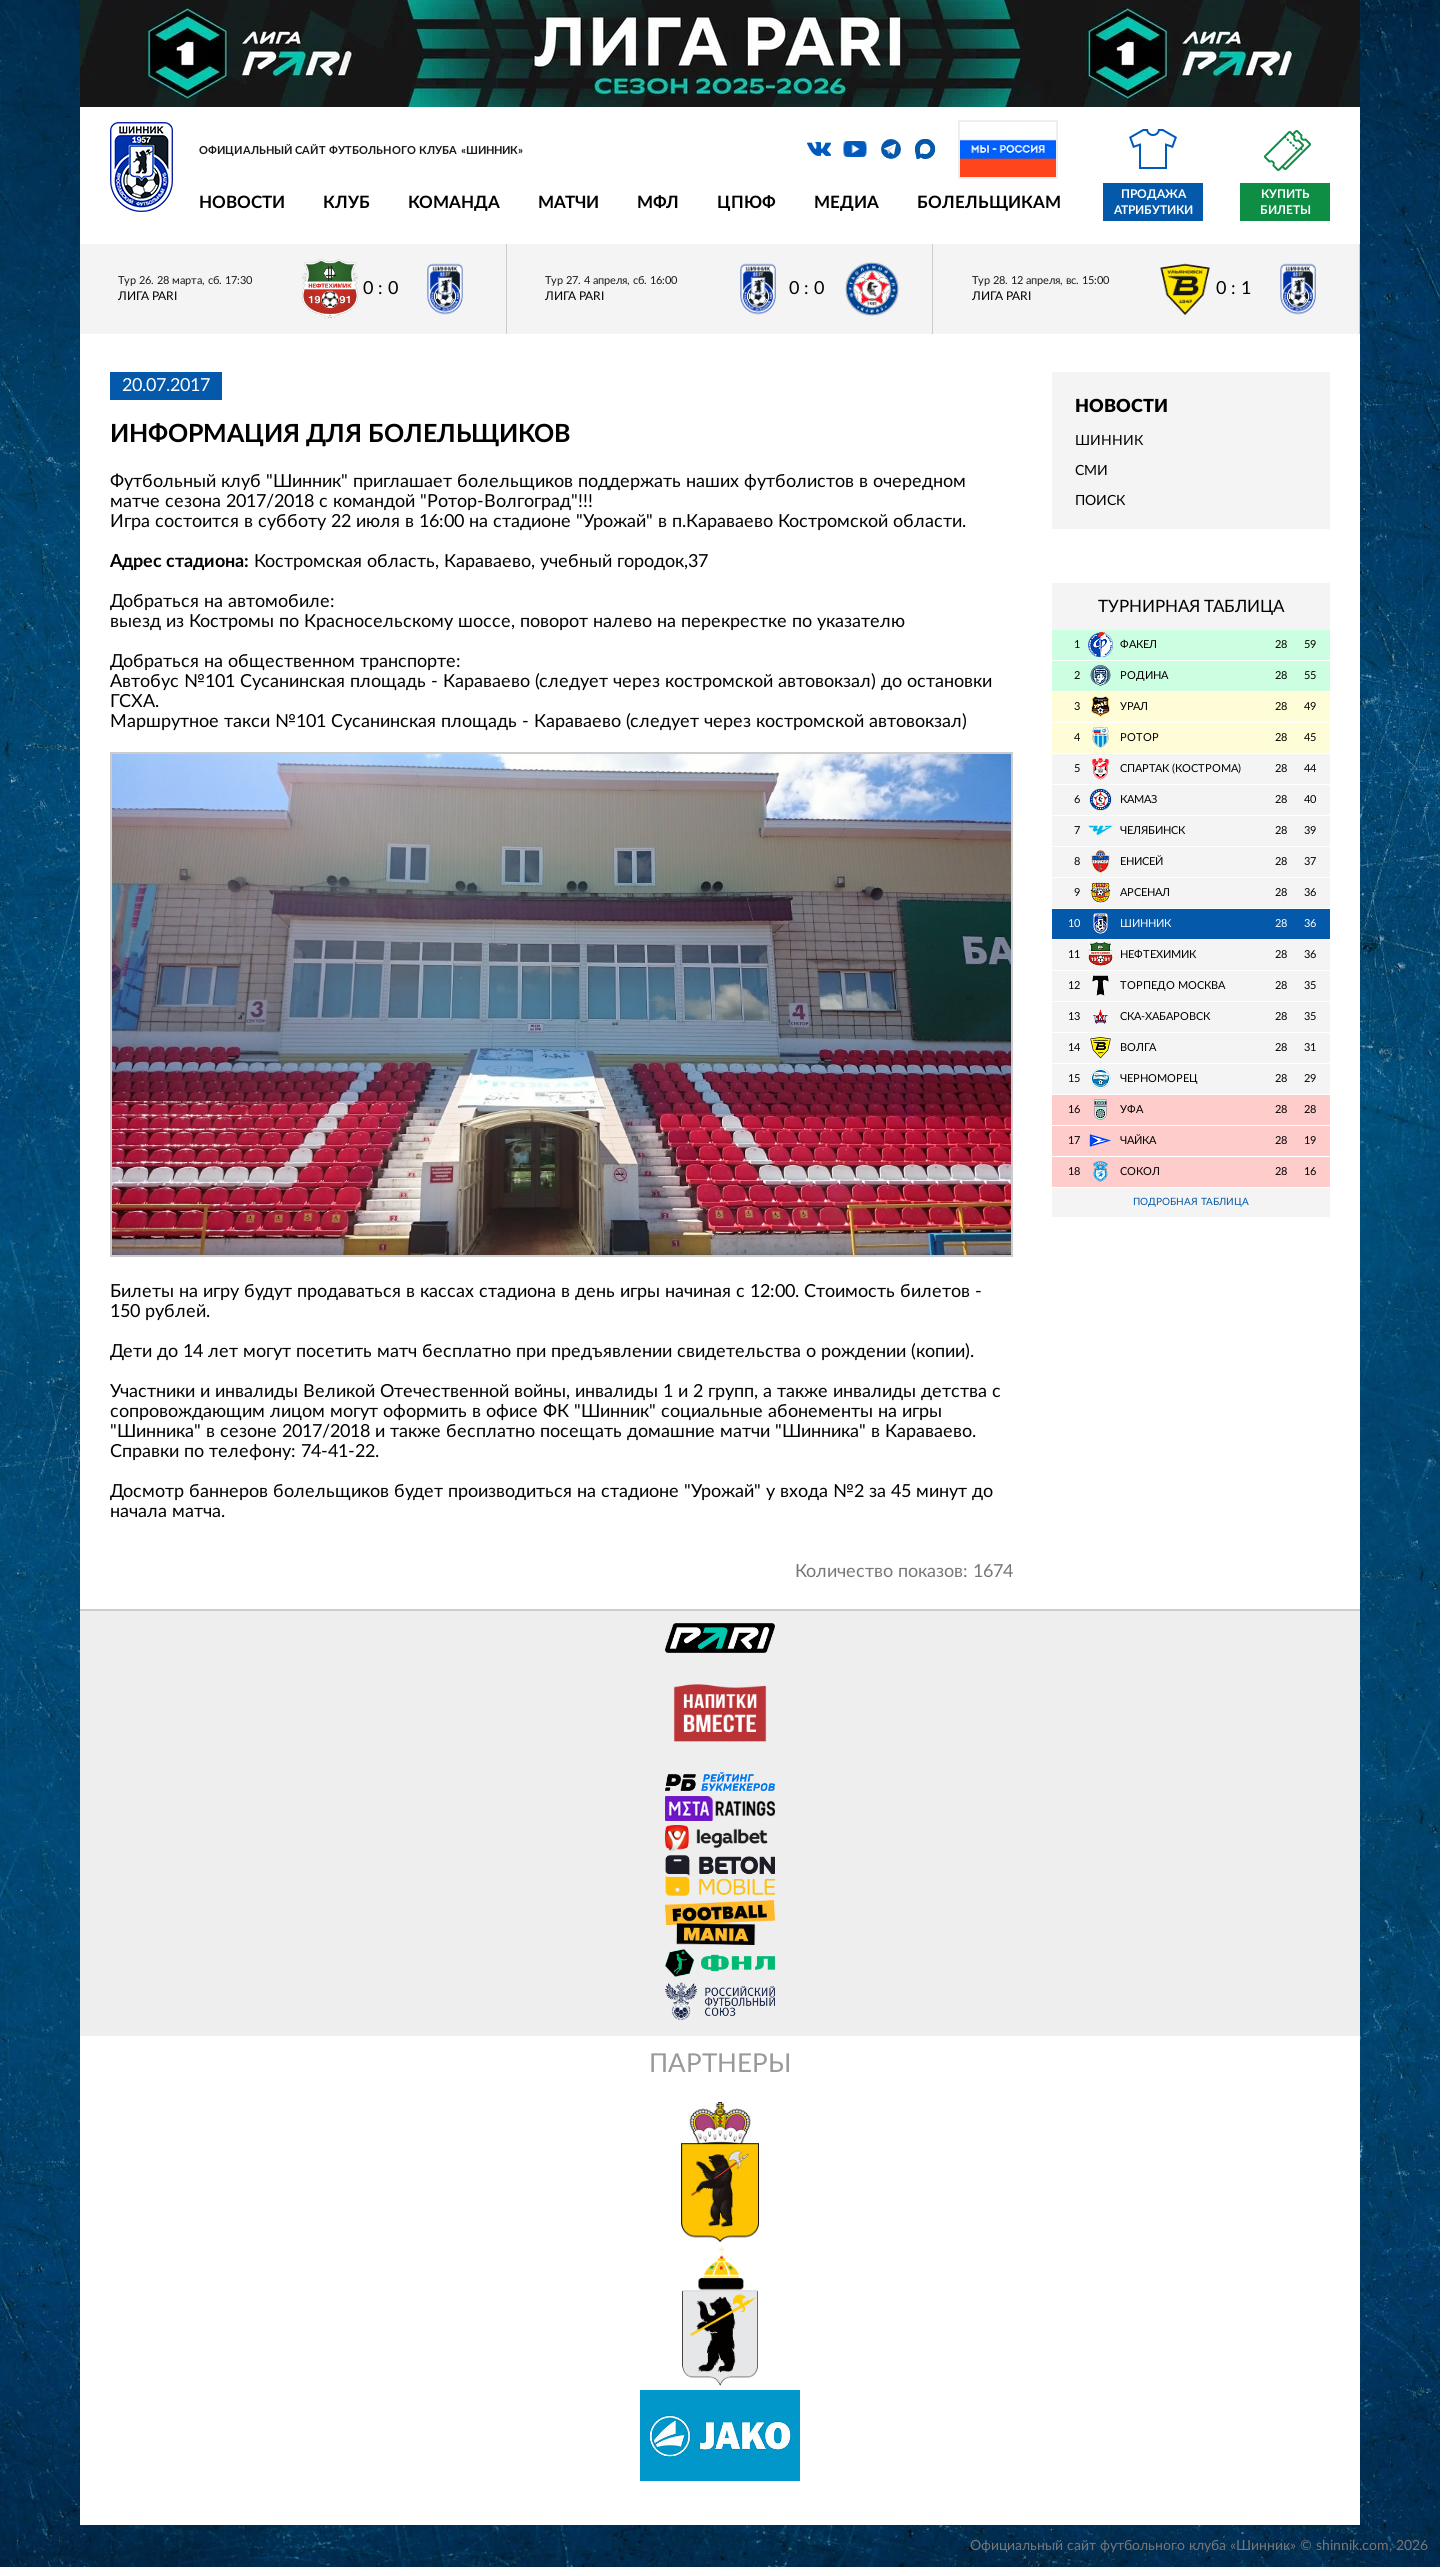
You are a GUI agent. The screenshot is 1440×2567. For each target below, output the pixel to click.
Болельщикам (989, 202)
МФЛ (658, 202)
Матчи (568, 202)
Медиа (846, 202)
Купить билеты (1285, 202)
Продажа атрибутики (1153, 202)
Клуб (346, 202)
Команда (454, 202)
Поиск (1100, 501)
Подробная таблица (1191, 1202)
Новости (242, 202)
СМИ (1091, 471)
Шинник (1109, 441)
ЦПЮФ (746, 202)
